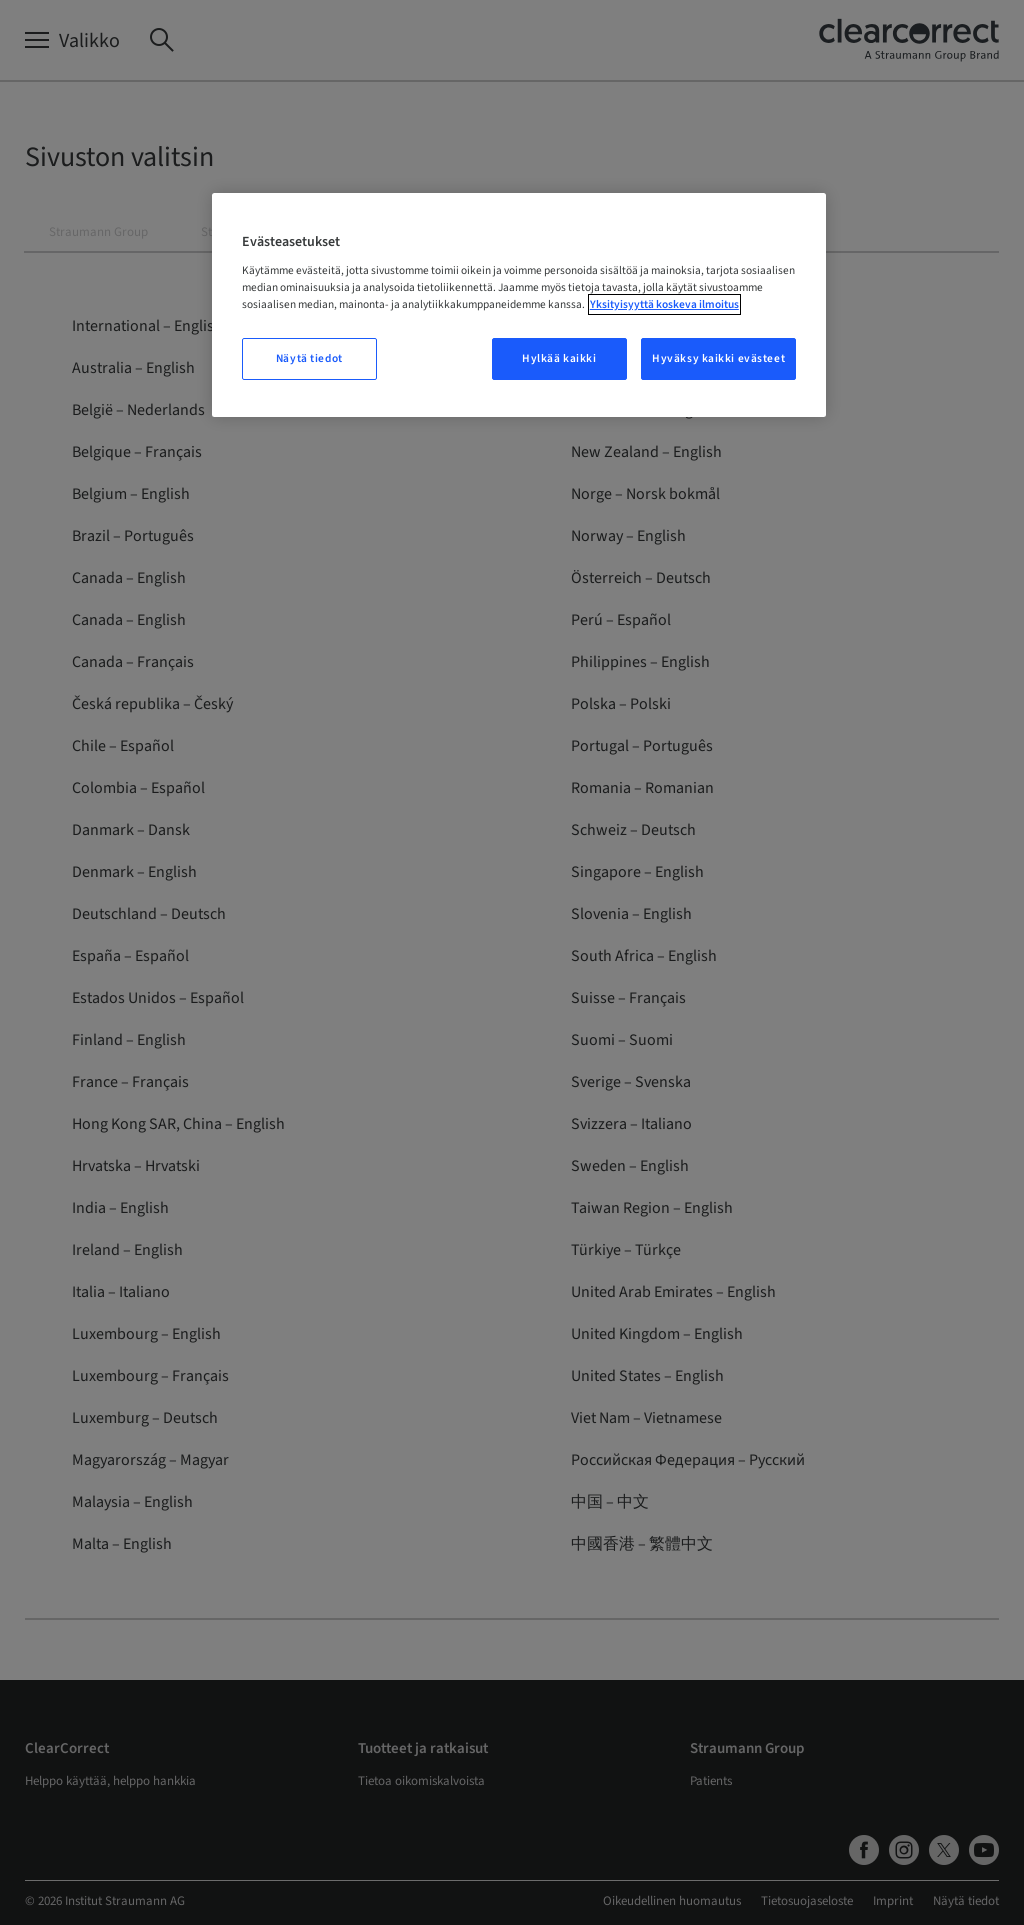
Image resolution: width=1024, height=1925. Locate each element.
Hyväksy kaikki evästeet (718, 358)
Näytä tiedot (309, 358)
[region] (519, 305)
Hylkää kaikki (559, 358)
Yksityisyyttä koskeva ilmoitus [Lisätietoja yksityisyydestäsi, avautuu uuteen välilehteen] (664, 304)
